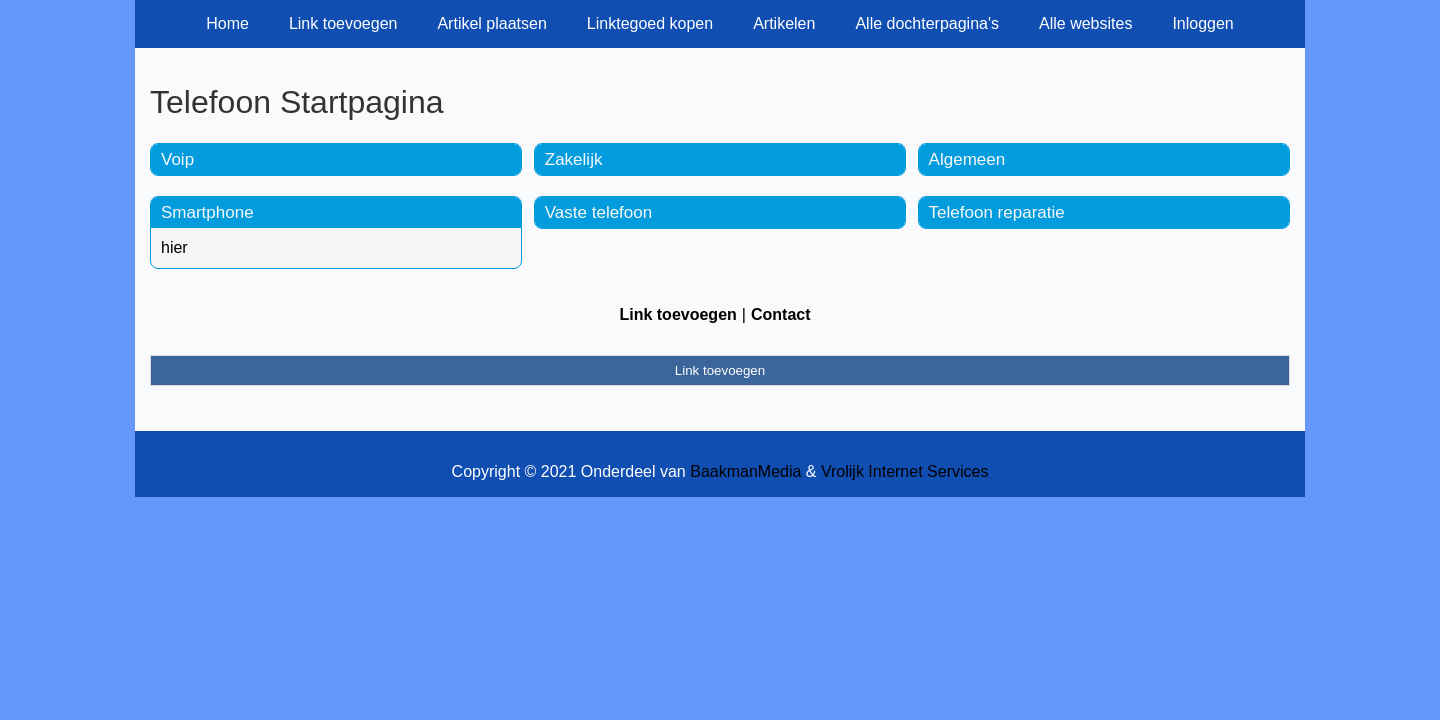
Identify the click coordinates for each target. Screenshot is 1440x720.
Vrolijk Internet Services (904, 471)
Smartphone (207, 212)
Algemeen (967, 159)
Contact (781, 314)
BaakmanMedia (745, 471)
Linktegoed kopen (650, 23)
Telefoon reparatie (997, 212)
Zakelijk (574, 159)
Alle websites (1085, 23)
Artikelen (784, 23)
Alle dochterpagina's (927, 23)
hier (174, 247)
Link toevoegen (343, 23)
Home (227, 23)
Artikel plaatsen (491, 23)
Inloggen (1202, 23)
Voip (177, 159)
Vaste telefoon (598, 212)
